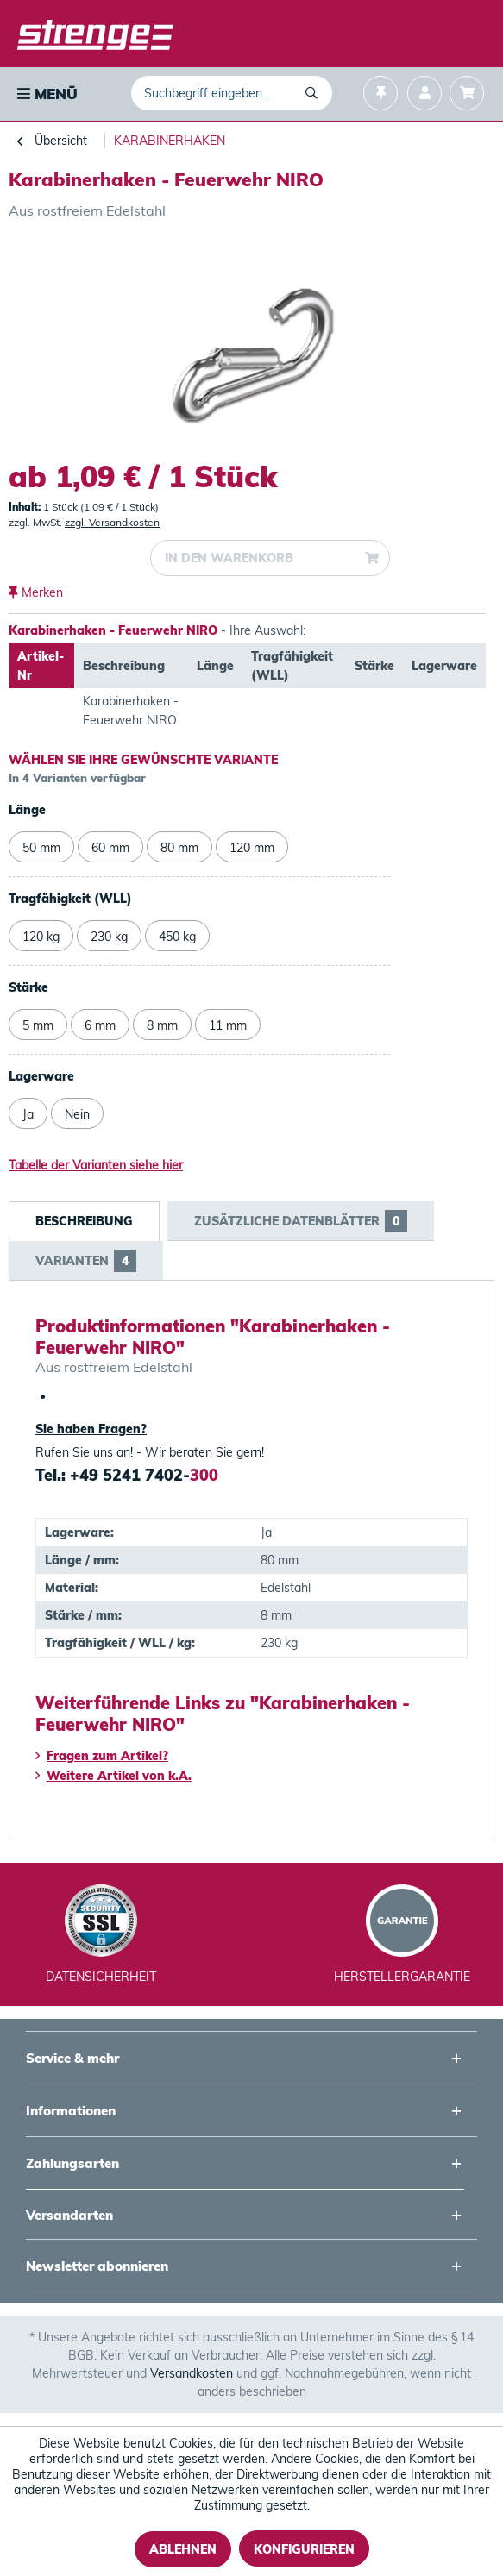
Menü (47, 94)
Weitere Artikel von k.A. (113, 1775)
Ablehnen (183, 2549)
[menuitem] (45, 94)
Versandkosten (191, 2373)
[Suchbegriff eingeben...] (231, 93)
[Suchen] (314, 93)
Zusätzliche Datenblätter (300, 1221)
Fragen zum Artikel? (101, 1756)
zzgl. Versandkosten (112, 522)
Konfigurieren (304, 2549)
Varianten (85, 1261)
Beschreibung (84, 1221)
